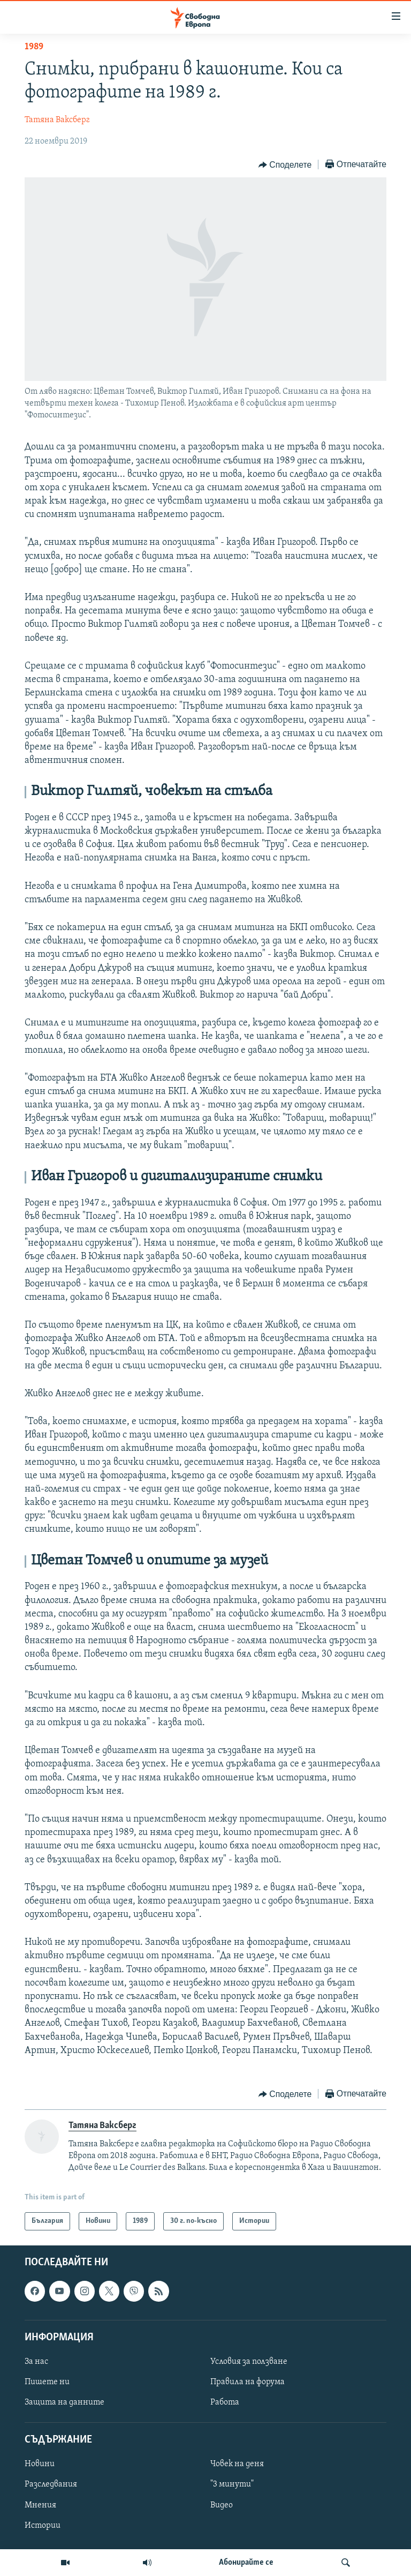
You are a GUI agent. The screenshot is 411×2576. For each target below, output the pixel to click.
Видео (221, 2505)
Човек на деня (237, 2464)
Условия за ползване (248, 2361)
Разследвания (51, 2485)
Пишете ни (47, 2382)
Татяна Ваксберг (57, 120)
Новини (40, 2464)
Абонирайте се (246, 2562)
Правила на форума (247, 2382)
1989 (34, 47)
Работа (224, 2403)
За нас (36, 2361)
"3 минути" (232, 2485)
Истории (42, 2525)
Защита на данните (64, 2403)
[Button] (284, 165)
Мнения (40, 2505)
